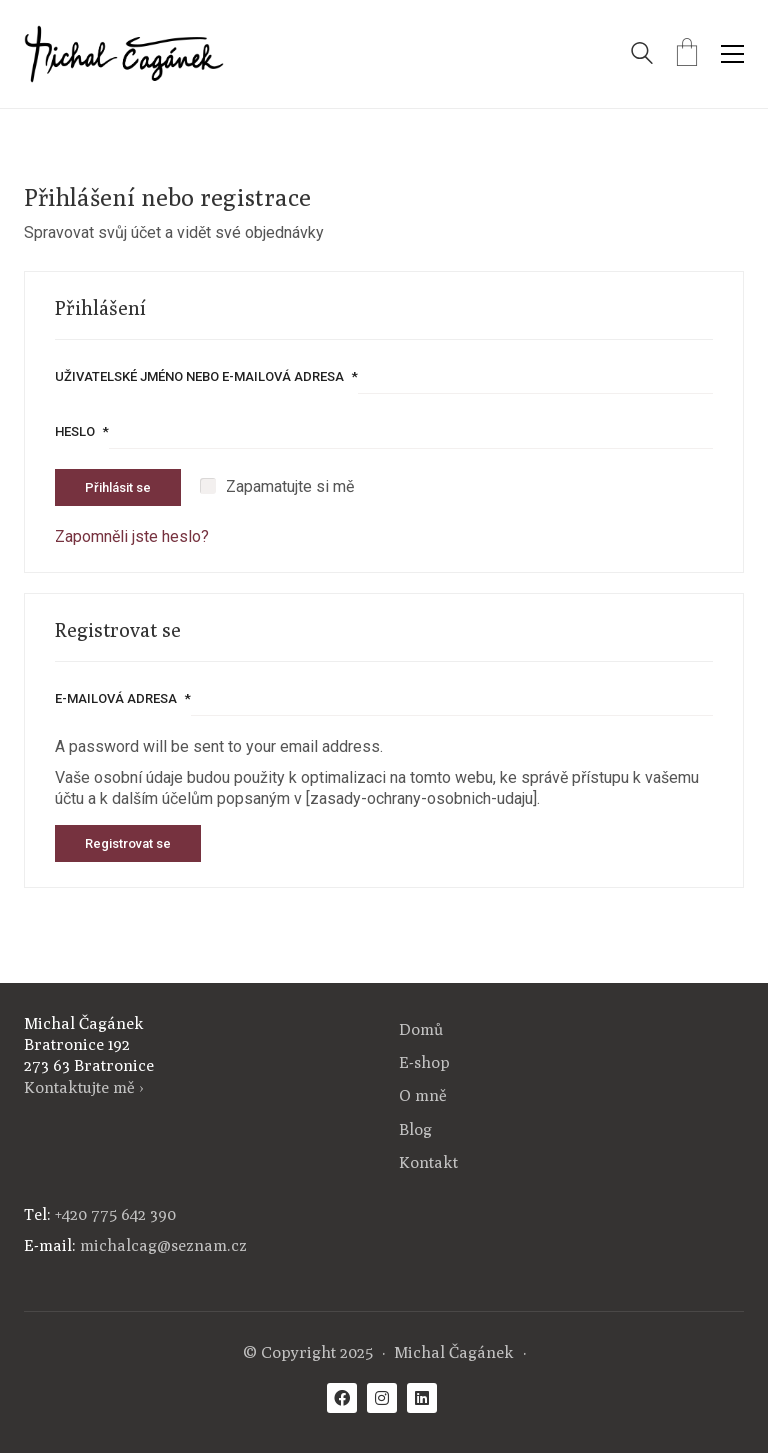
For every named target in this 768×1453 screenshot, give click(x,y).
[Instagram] (382, 1398)
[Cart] (687, 54)
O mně (423, 1095)
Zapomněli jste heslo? (132, 536)
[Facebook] (342, 1398)
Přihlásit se (118, 487)
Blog (415, 1129)
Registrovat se (128, 843)
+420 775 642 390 (115, 1214)
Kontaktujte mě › (84, 1087)
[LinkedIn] (422, 1398)
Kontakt (428, 1162)
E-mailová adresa (123, 698)
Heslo (82, 431)
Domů (421, 1029)
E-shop (424, 1062)
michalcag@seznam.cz (163, 1245)
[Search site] (642, 55)
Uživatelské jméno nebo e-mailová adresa (206, 376)
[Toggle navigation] (732, 54)
